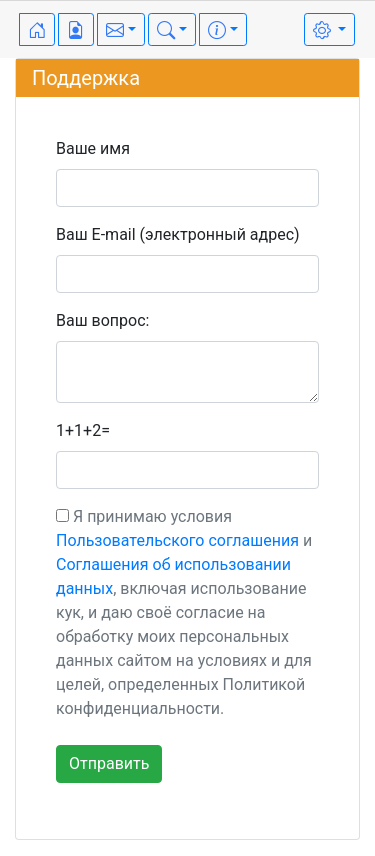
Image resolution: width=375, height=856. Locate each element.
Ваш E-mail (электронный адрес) (178, 234)
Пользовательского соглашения (177, 540)
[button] (121, 29)
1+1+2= (83, 430)
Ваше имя (93, 148)
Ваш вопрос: (102, 320)
